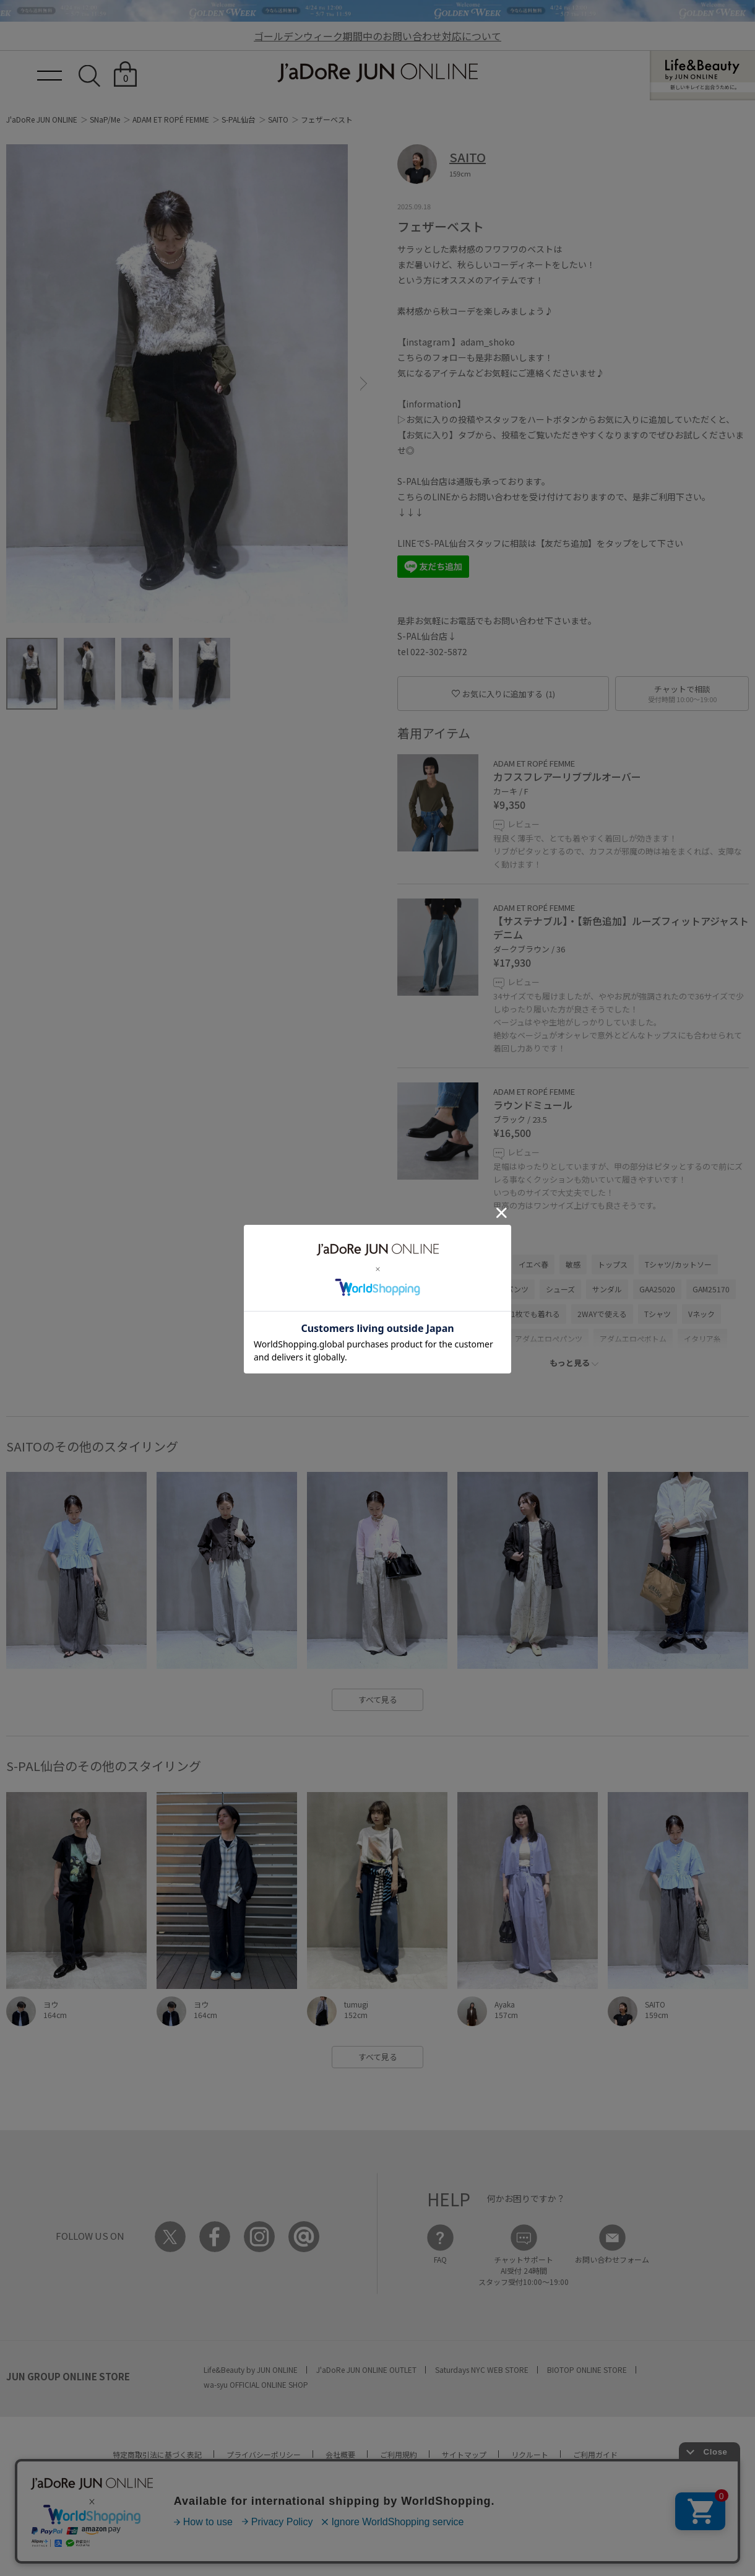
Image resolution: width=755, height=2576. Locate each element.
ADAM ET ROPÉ (429, 1264)
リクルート (529, 2454)
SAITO (278, 119)
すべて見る (377, 1699)
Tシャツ (657, 1313)
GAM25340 (422, 1313)
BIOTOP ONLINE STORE (587, 2369)
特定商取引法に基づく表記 (157, 2454)
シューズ (560, 1289)
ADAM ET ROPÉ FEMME (170, 119)
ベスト (414, 1289)
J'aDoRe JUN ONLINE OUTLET (366, 2369)
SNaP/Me (105, 119)
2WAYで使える (602, 1313)
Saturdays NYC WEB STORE (481, 2369)
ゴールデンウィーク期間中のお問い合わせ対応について (377, 35)
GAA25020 (657, 1289)
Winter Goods (427, 1338)
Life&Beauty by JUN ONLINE (251, 2369)
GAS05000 (476, 1313)
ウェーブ (486, 1264)
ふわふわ (483, 1338)
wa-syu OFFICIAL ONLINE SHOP (256, 2384)
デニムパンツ (505, 1289)
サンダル (607, 1289)
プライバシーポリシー (263, 2454)
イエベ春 (533, 1264)
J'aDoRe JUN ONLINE (41, 119)
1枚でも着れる (535, 1313)
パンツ (454, 1289)
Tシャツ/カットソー (678, 1264)
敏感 (573, 1264)
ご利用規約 (398, 2454)
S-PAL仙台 (239, 119)
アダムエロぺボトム (633, 1338)
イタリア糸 (702, 1338)
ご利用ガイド (595, 2454)
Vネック (701, 1313)
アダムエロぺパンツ (548, 1338)
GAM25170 (711, 1289)
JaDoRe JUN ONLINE (377, 72)
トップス (613, 1264)
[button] (364, 383)
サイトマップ (464, 2454)
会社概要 (340, 2454)
